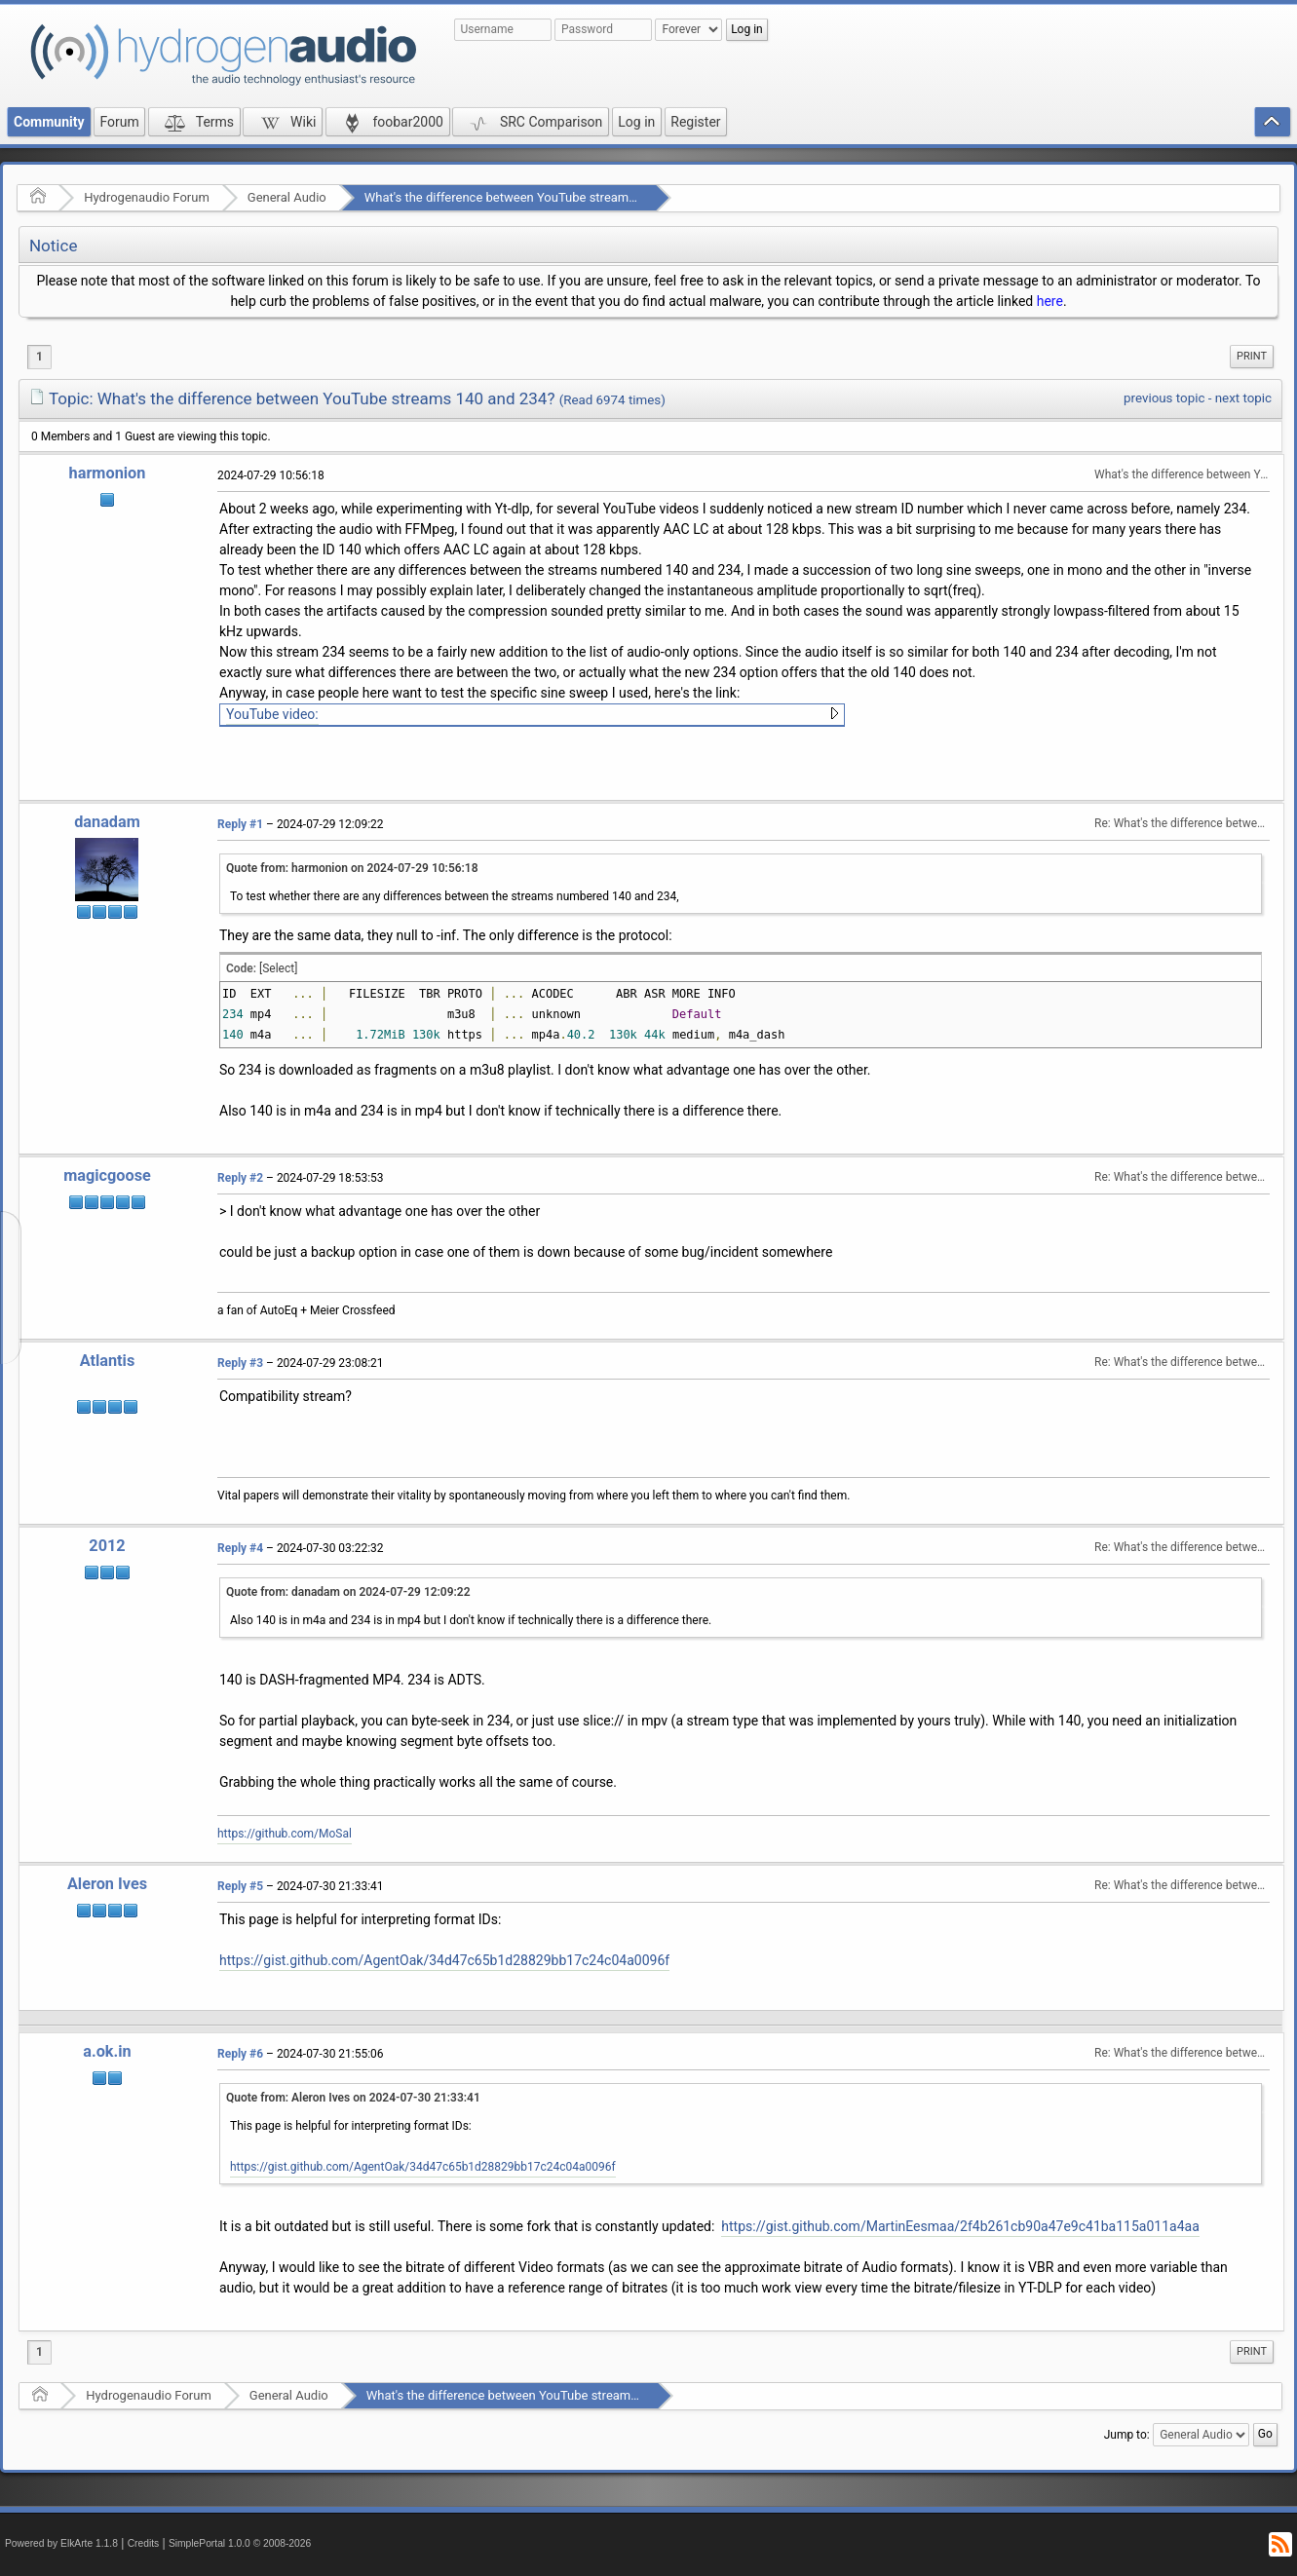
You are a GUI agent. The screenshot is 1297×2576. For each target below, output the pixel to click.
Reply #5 (240, 1886)
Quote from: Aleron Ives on (353, 2097)
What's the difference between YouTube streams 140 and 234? (539, 197)
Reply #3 (240, 1363)
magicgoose (107, 1175)
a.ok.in (107, 2051)
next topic (1243, 398)
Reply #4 (240, 1548)
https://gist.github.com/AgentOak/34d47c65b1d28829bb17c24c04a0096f (444, 1960)
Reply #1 (240, 824)
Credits (144, 2543)
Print (1252, 356)
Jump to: (1127, 2435)
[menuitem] (1252, 356)
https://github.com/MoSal (284, 1833)
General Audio (287, 197)
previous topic (1164, 398)
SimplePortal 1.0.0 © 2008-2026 (240, 2543)
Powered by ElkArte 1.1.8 (61, 2543)
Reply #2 (240, 1178)
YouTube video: (272, 714)
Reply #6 (240, 2054)
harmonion (107, 473)
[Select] (278, 968)
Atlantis (107, 1360)
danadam (107, 822)
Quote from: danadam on (348, 1592)
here (1050, 301)
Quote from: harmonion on (352, 868)
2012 (107, 1545)
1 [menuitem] (39, 356)
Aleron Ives (107, 1884)
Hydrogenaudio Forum (147, 197)
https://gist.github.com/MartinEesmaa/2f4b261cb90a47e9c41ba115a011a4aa (960, 2226)
